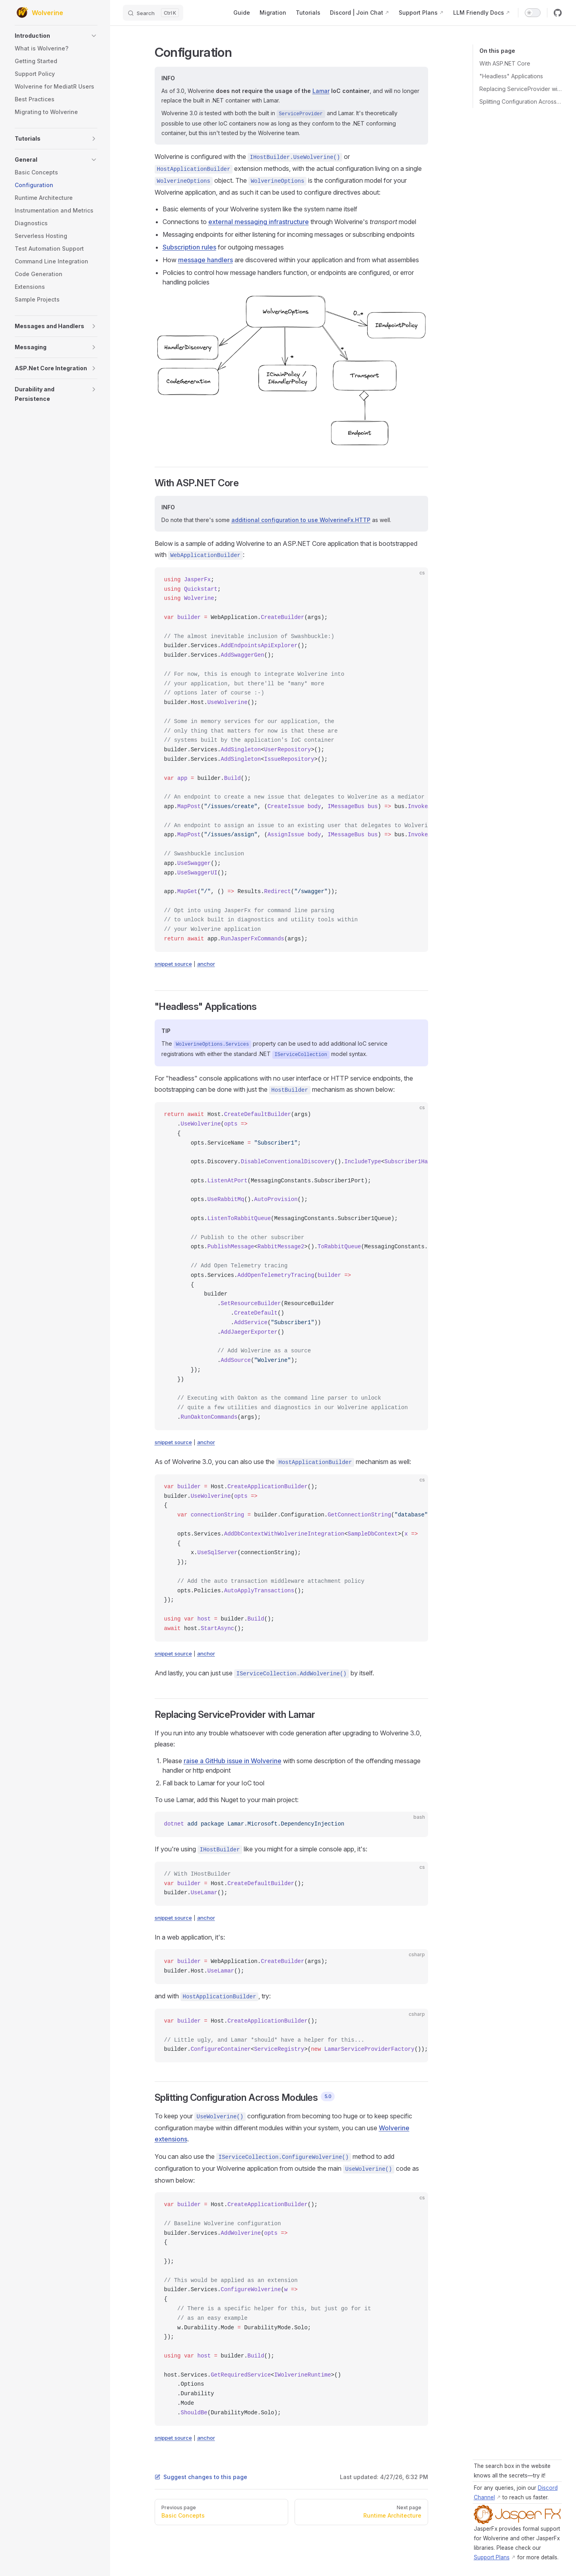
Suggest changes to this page (201, 2477)
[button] (56, 35)
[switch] (533, 12)
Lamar (321, 90)
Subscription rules (189, 247)
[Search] (153, 13)
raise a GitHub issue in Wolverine (232, 1761)
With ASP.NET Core (504, 63)
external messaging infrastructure (258, 222)
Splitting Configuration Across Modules (520, 101)
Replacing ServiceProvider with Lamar (520, 88)
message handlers (205, 260)
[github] (558, 13)
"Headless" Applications (511, 76)
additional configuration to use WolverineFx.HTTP (300, 519)
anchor (206, 964)
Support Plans (492, 2557)
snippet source (173, 964)
